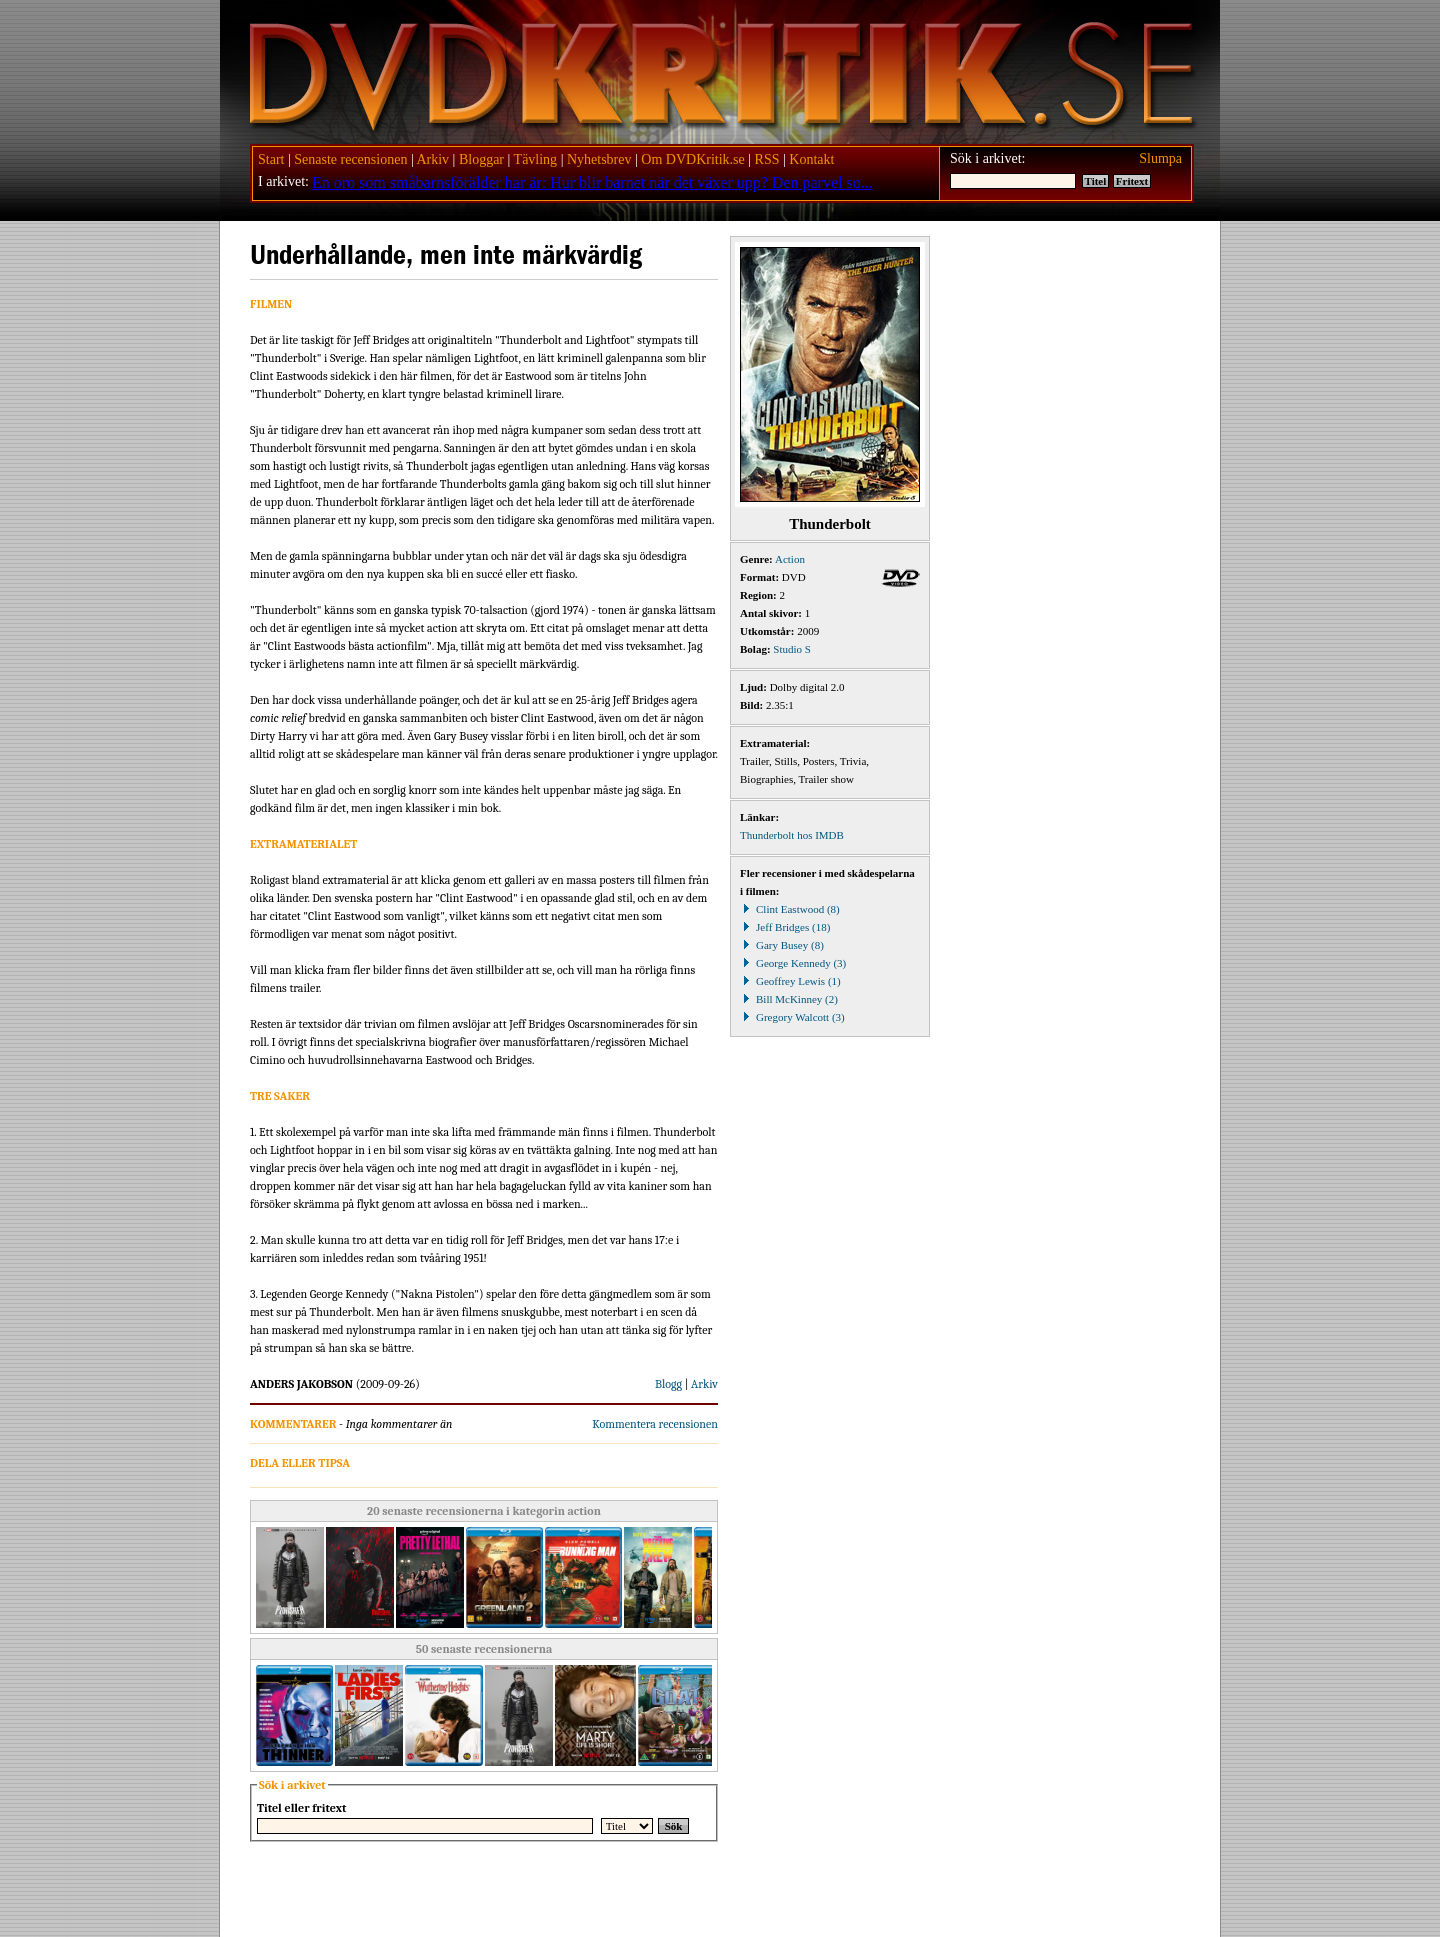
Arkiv (432, 159)
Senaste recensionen (350, 159)
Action (790, 559)
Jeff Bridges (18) (785, 927)
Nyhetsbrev (599, 159)
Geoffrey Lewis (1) (790, 981)
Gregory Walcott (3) (792, 1017)
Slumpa (1160, 158)
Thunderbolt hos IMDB (792, 835)
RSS (767, 159)
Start (271, 159)
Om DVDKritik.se (692, 159)
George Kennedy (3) (793, 963)
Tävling (536, 159)
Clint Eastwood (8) (790, 909)
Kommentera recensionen (655, 1424)
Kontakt (811, 159)
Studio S (792, 649)
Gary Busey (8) (782, 945)
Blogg (668, 1384)
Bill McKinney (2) (789, 999)
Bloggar (481, 159)
